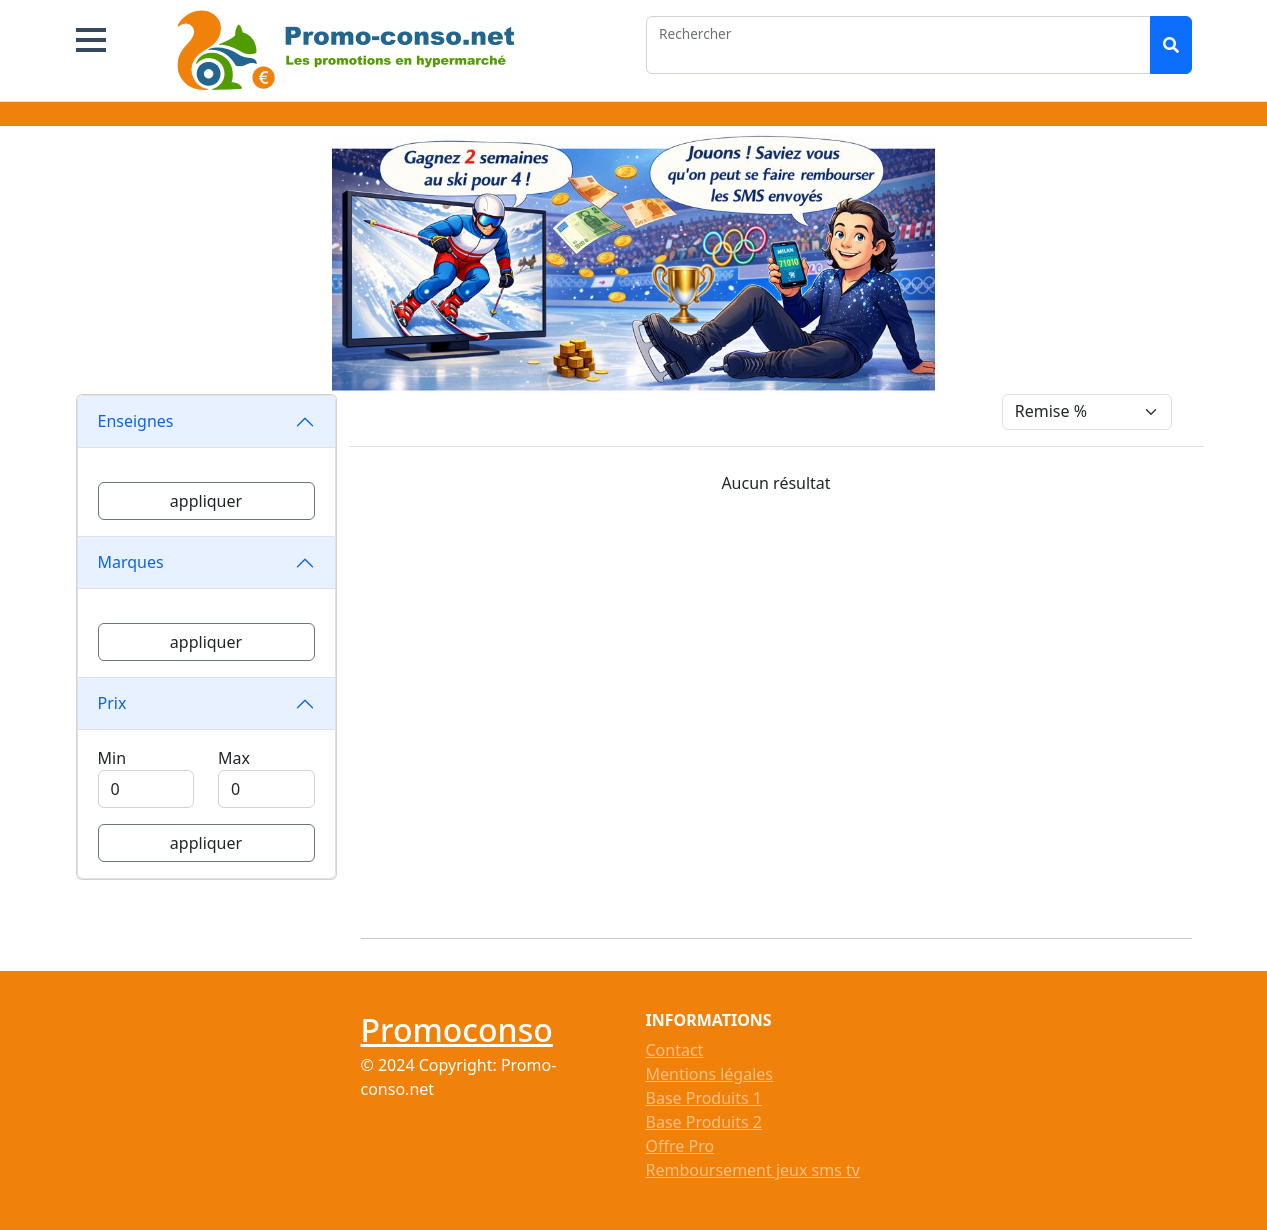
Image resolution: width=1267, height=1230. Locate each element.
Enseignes (136, 421)
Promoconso (457, 1029)
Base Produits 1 (704, 1098)
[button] (91, 40)
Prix (112, 703)
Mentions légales (710, 1074)
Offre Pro (680, 1146)
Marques (131, 562)
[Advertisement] (788, 708)
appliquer (206, 501)
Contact (675, 1050)
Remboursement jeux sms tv (753, 1170)
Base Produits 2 (704, 1122)
